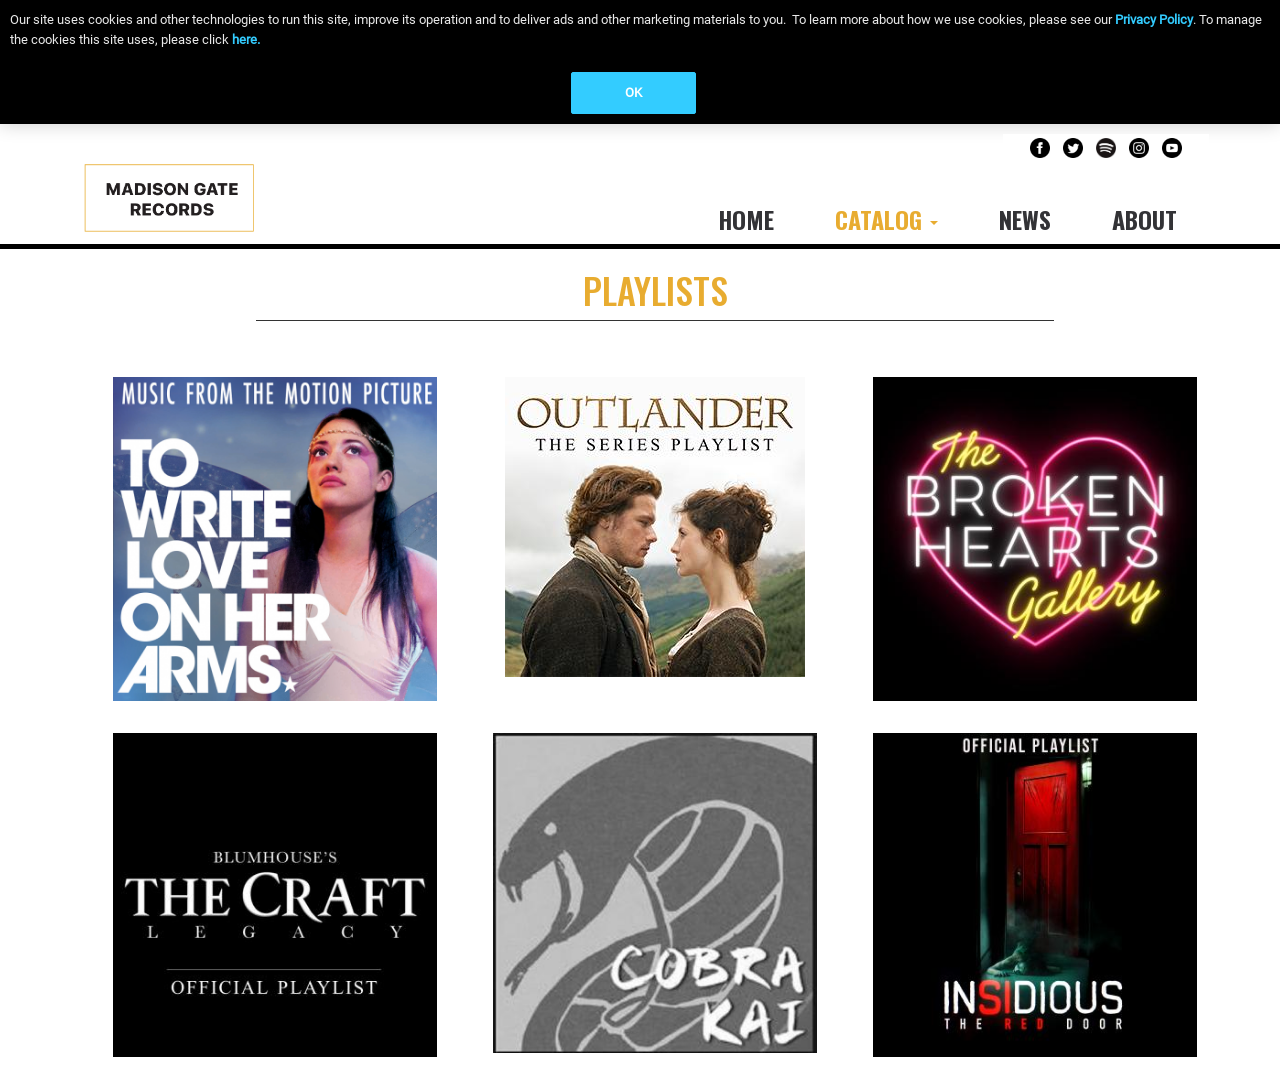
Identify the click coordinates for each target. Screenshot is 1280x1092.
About (1144, 219)
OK (633, 92)
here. (246, 39)
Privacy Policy (1154, 19)
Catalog (886, 219)
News (1025, 219)
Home (746, 219)
